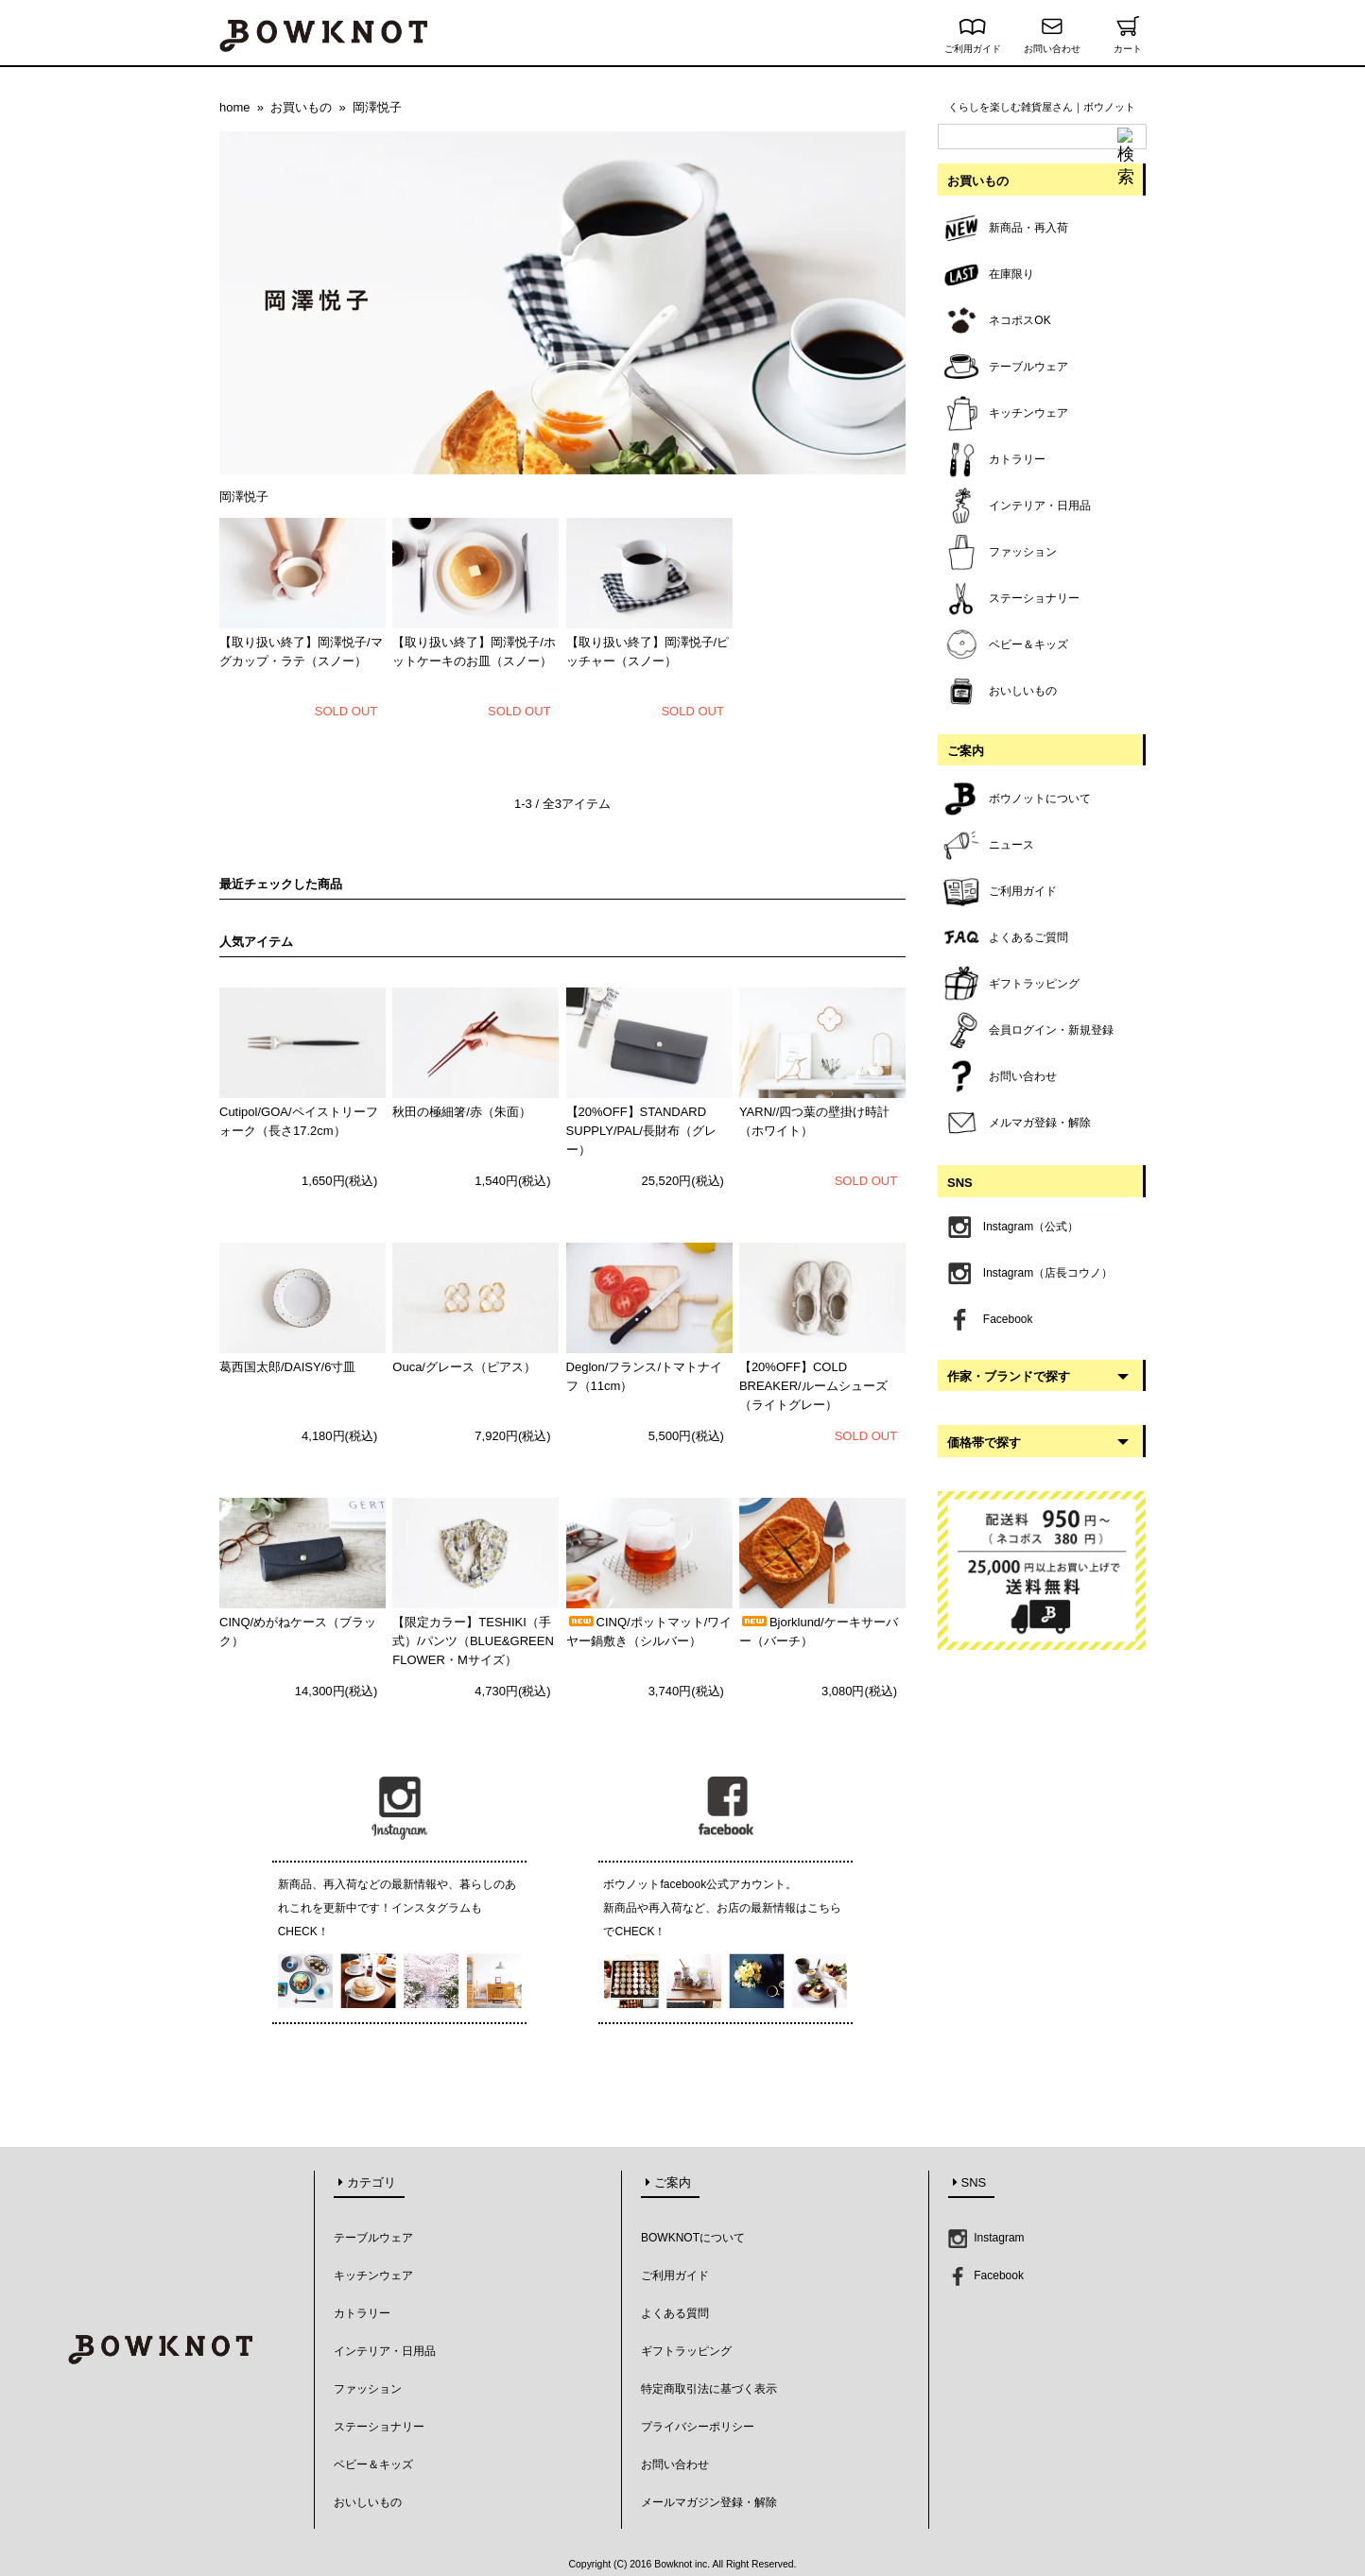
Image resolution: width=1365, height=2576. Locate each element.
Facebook (986, 2275)
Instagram (986, 2237)
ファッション (368, 2389)
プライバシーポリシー (697, 2426)
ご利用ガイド (972, 44)
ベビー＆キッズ (373, 2464)
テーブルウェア (373, 2237)
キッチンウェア (373, 2275)
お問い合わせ (1052, 44)
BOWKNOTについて (693, 2237)
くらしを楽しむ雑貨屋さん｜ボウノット (1041, 106)
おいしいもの (368, 2502)
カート (1127, 44)
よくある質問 (675, 2313)
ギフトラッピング (686, 2351)
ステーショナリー (379, 2426)
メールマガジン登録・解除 (709, 2502)
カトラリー (362, 2313)
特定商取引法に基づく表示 (709, 2389)
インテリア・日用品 (385, 2351)
